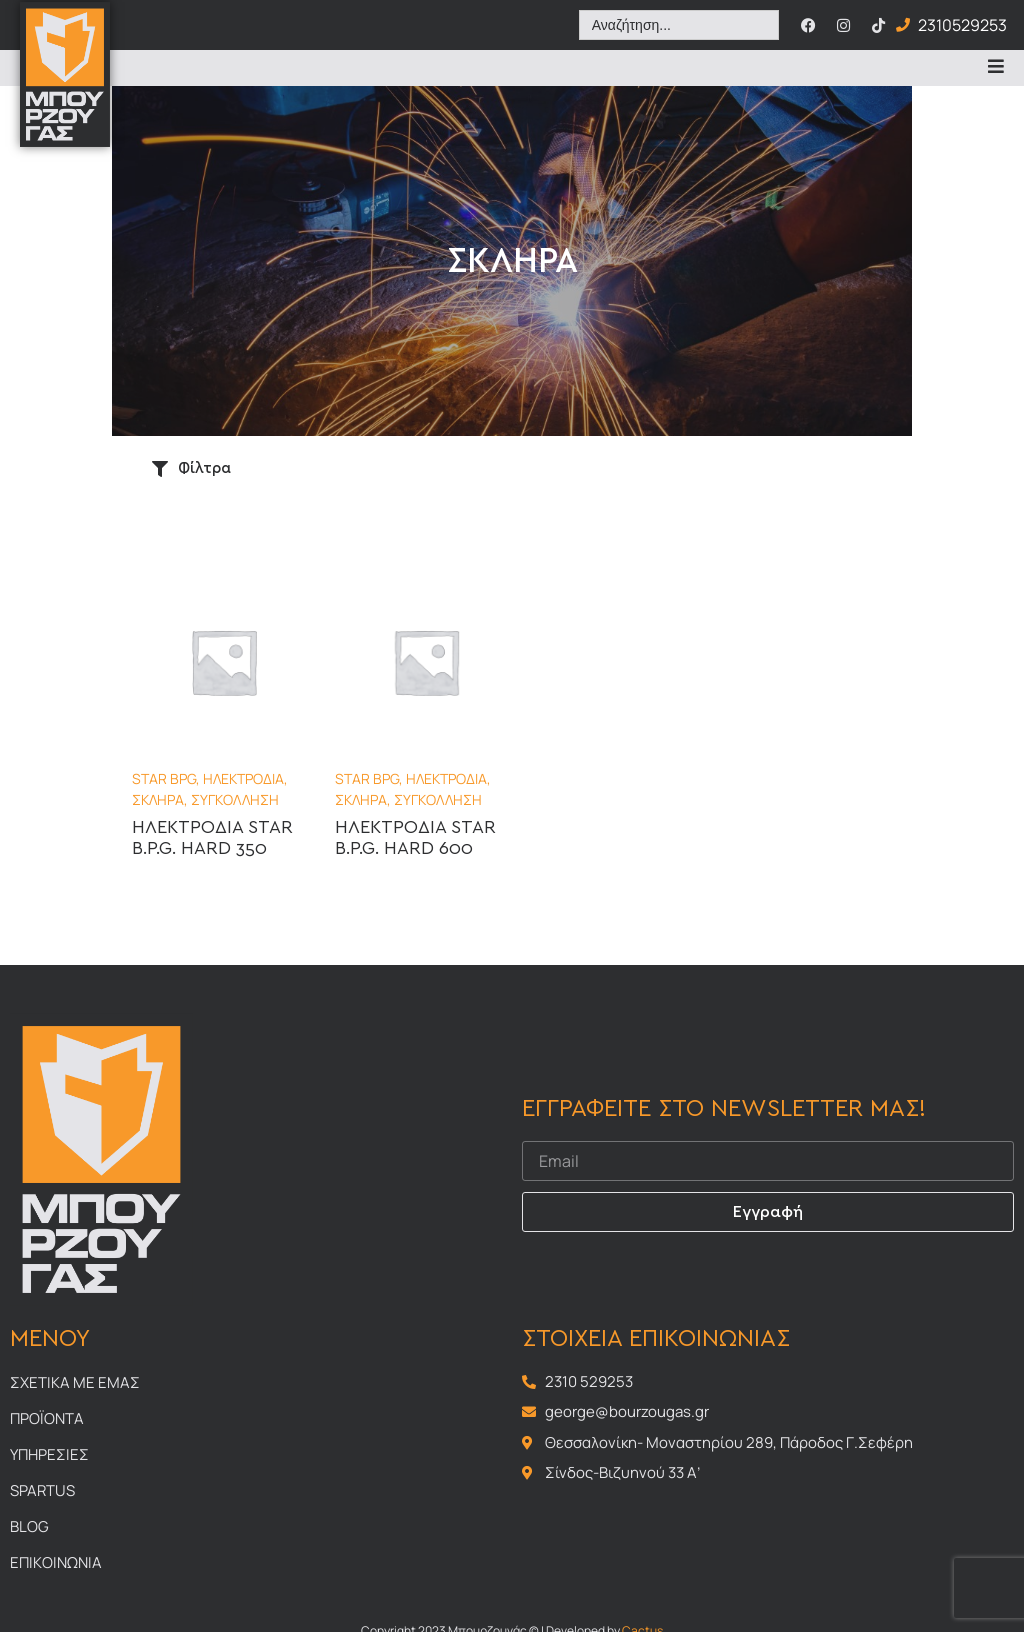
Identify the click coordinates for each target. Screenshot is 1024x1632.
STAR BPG (164, 778)
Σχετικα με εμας (75, 1382)
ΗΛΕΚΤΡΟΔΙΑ (243, 778)
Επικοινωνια (56, 1562)
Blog (29, 1526)
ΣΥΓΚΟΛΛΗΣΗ (235, 799)
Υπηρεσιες (49, 1454)
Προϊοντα (47, 1418)
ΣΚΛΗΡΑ (158, 799)
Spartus (42, 1490)
